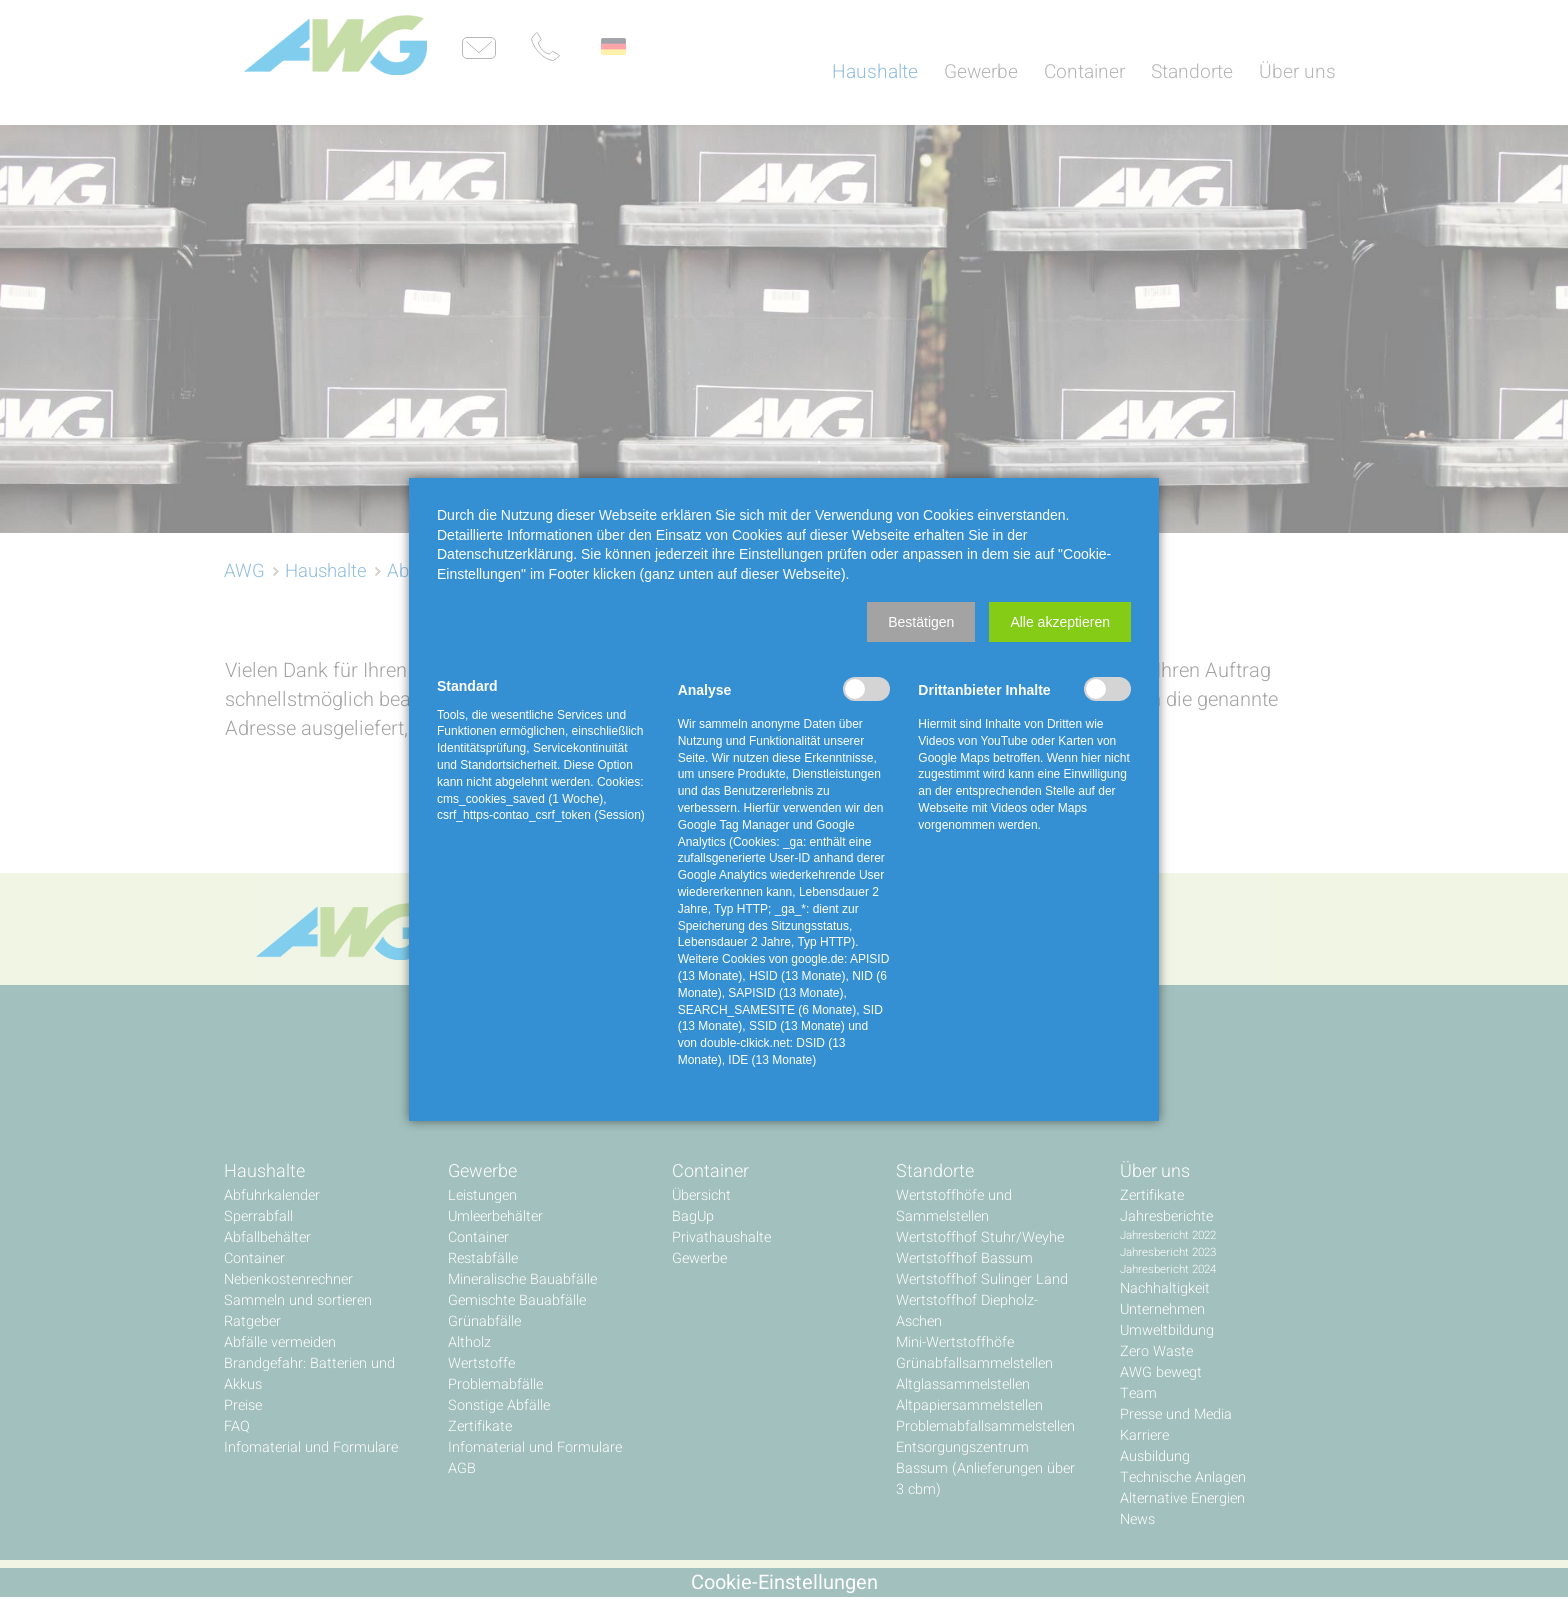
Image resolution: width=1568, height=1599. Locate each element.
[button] (921, 622)
